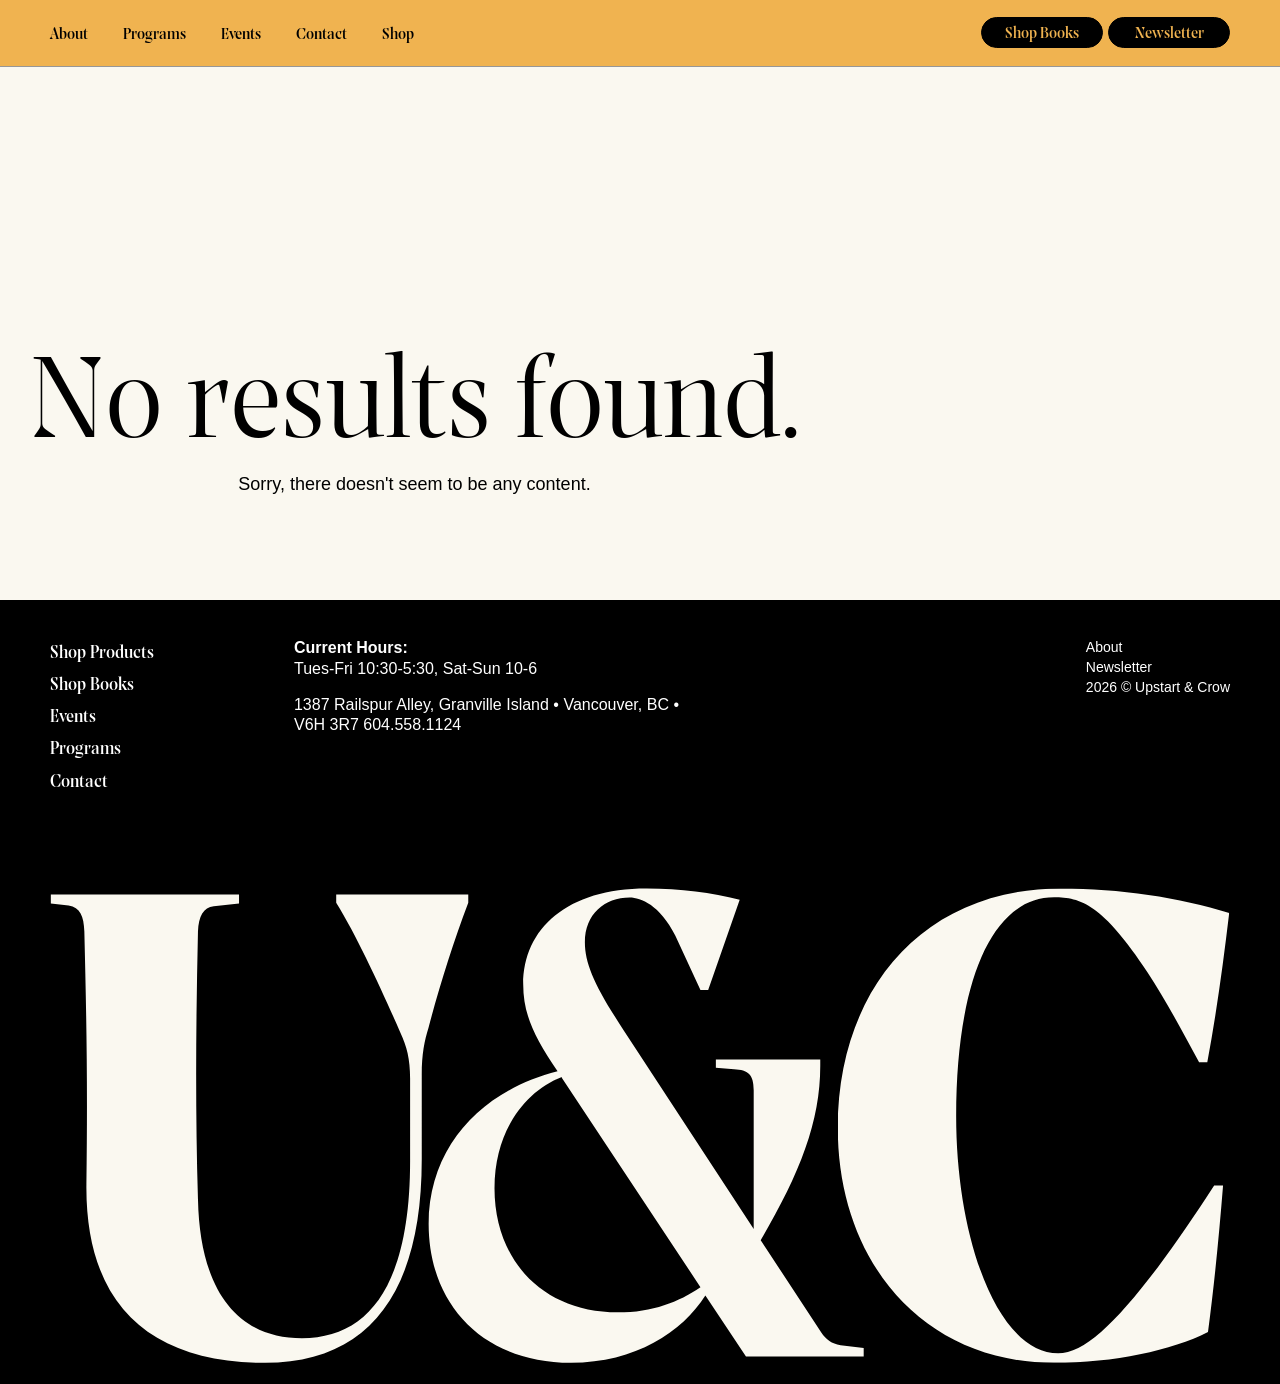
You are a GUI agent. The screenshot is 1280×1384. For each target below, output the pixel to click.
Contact (321, 35)
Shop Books (1042, 34)
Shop (398, 35)
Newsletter (1169, 34)
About (69, 35)
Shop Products (102, 653)
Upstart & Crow (640, 33)
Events (241, 35)
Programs (154, 35)
